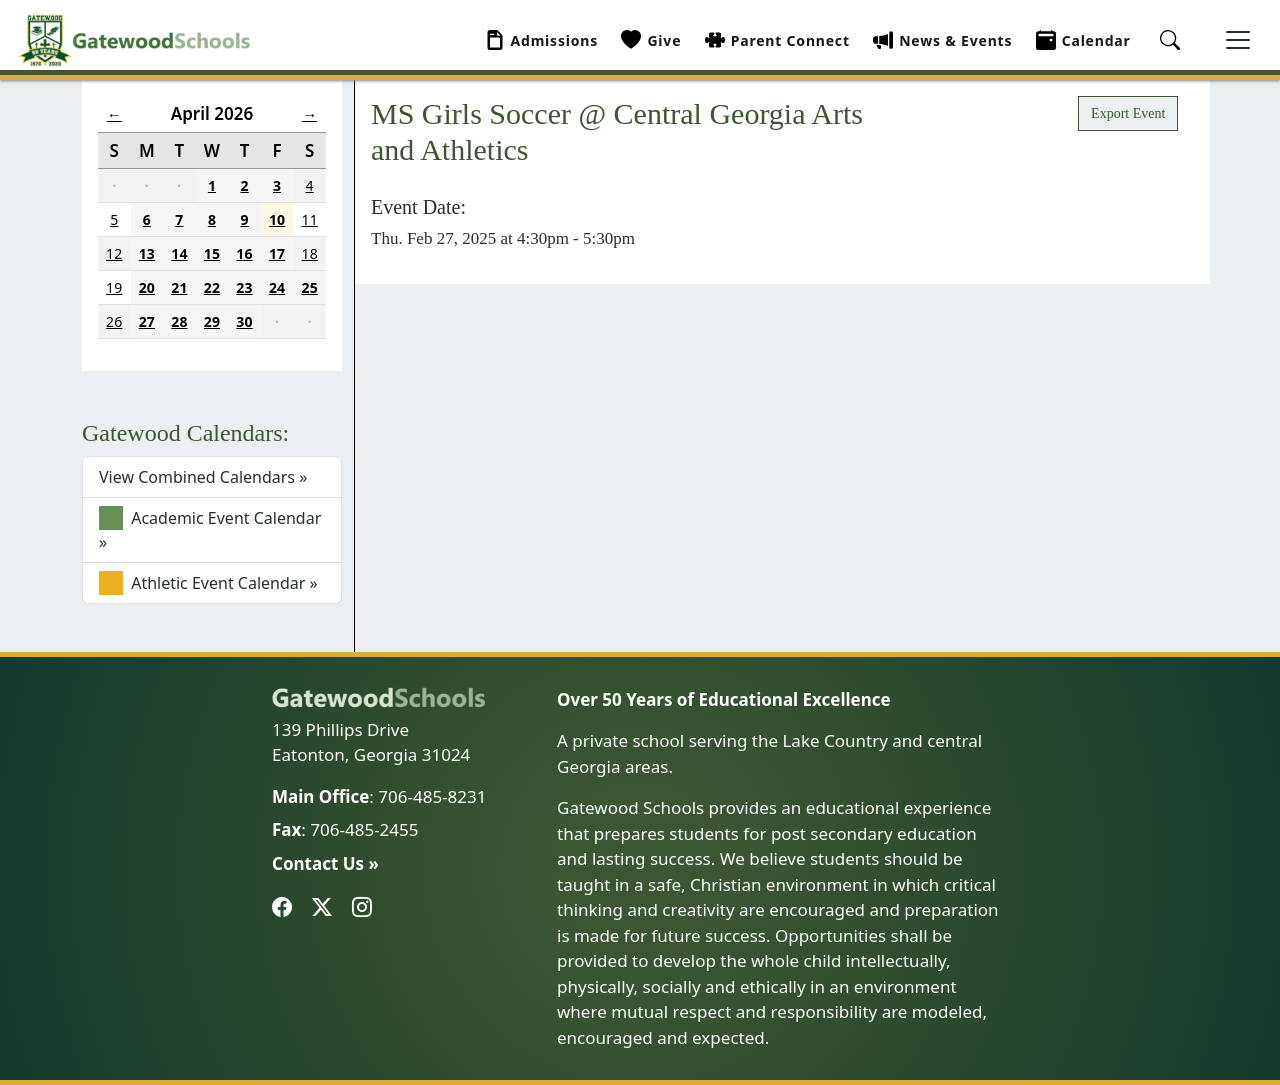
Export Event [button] (1128, 113)
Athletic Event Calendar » (208, 583)
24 (277, 287)
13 (147, 253)
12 (114, 253)
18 (310, 253)
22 (212, 287)
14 (179, 253)
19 (114, 287)
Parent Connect (777, 40)
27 (147, 321)
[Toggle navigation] (1238, 40)
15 (212, 253)
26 (114, 321)
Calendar (1083, 40)
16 (244, 253)
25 (310, 287)
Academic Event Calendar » (210, 529)
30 (244, 321)
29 (212, 321)
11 (310, 219)
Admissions (542, 40)
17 (277, 253)
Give (651, 40)
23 (244, 287)
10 (277, 219)
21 (179, 287)
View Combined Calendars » (203, 477)
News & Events (942, 40)
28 (179, 321)
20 (147, 287)
